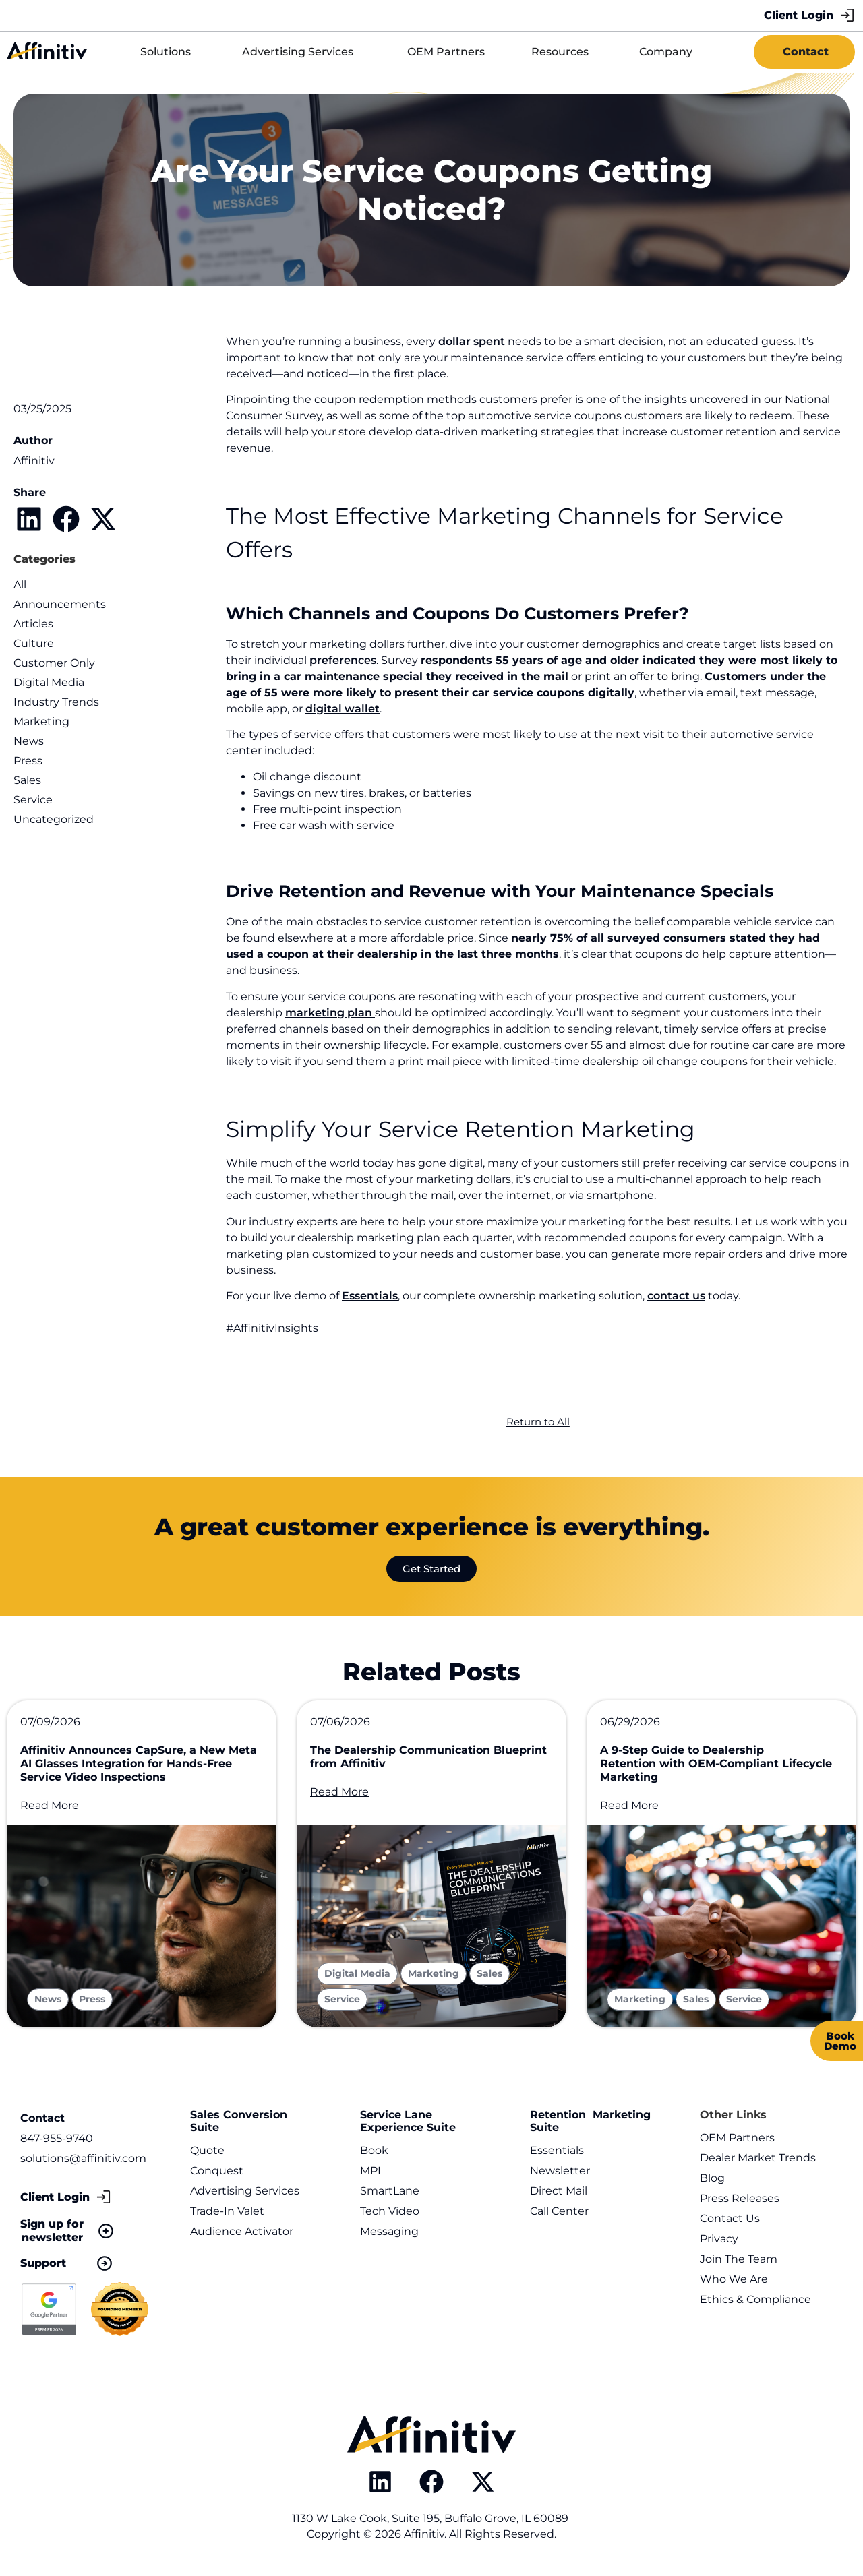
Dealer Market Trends (758, 2157)
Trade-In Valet (227, 2211)
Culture (33, 643)
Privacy (719, 2238)
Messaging (389, 2231)
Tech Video (389, 2211)
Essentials (370, 1295)
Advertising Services (244, 2190)
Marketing (41, 721)
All (19, 584)
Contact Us (730, 2218)
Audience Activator (241, 2231)
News (28, 741)
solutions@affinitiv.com (83, 2158)
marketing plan (330, 1012)
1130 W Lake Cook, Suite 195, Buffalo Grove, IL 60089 (431, 2518)
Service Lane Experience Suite (408, 2121)
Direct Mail (558, 2190)
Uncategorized (53, 819)
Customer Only (54, 662)
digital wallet (342, 708)
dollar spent (473, 341)
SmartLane (389, 2190)
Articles (33, 623)
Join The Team (738, 2258)
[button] (28, 518)
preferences (342, 660)
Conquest (216, 2170)
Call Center (559, 2211)
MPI (370, 2170)
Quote (207, 2150)
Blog (712, 2178)
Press (27, 760)
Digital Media (48, 682)
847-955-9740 (56, 2138)
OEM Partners (737, 2137)
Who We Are (734, 2279)
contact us (676, 1295)
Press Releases (739, 2198)
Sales (27, 780)
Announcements (59, 604)
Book (374, 2150)
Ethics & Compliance (755, 2299)
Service (33, 799)
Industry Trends (56, 702)
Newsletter (560, 2170)
